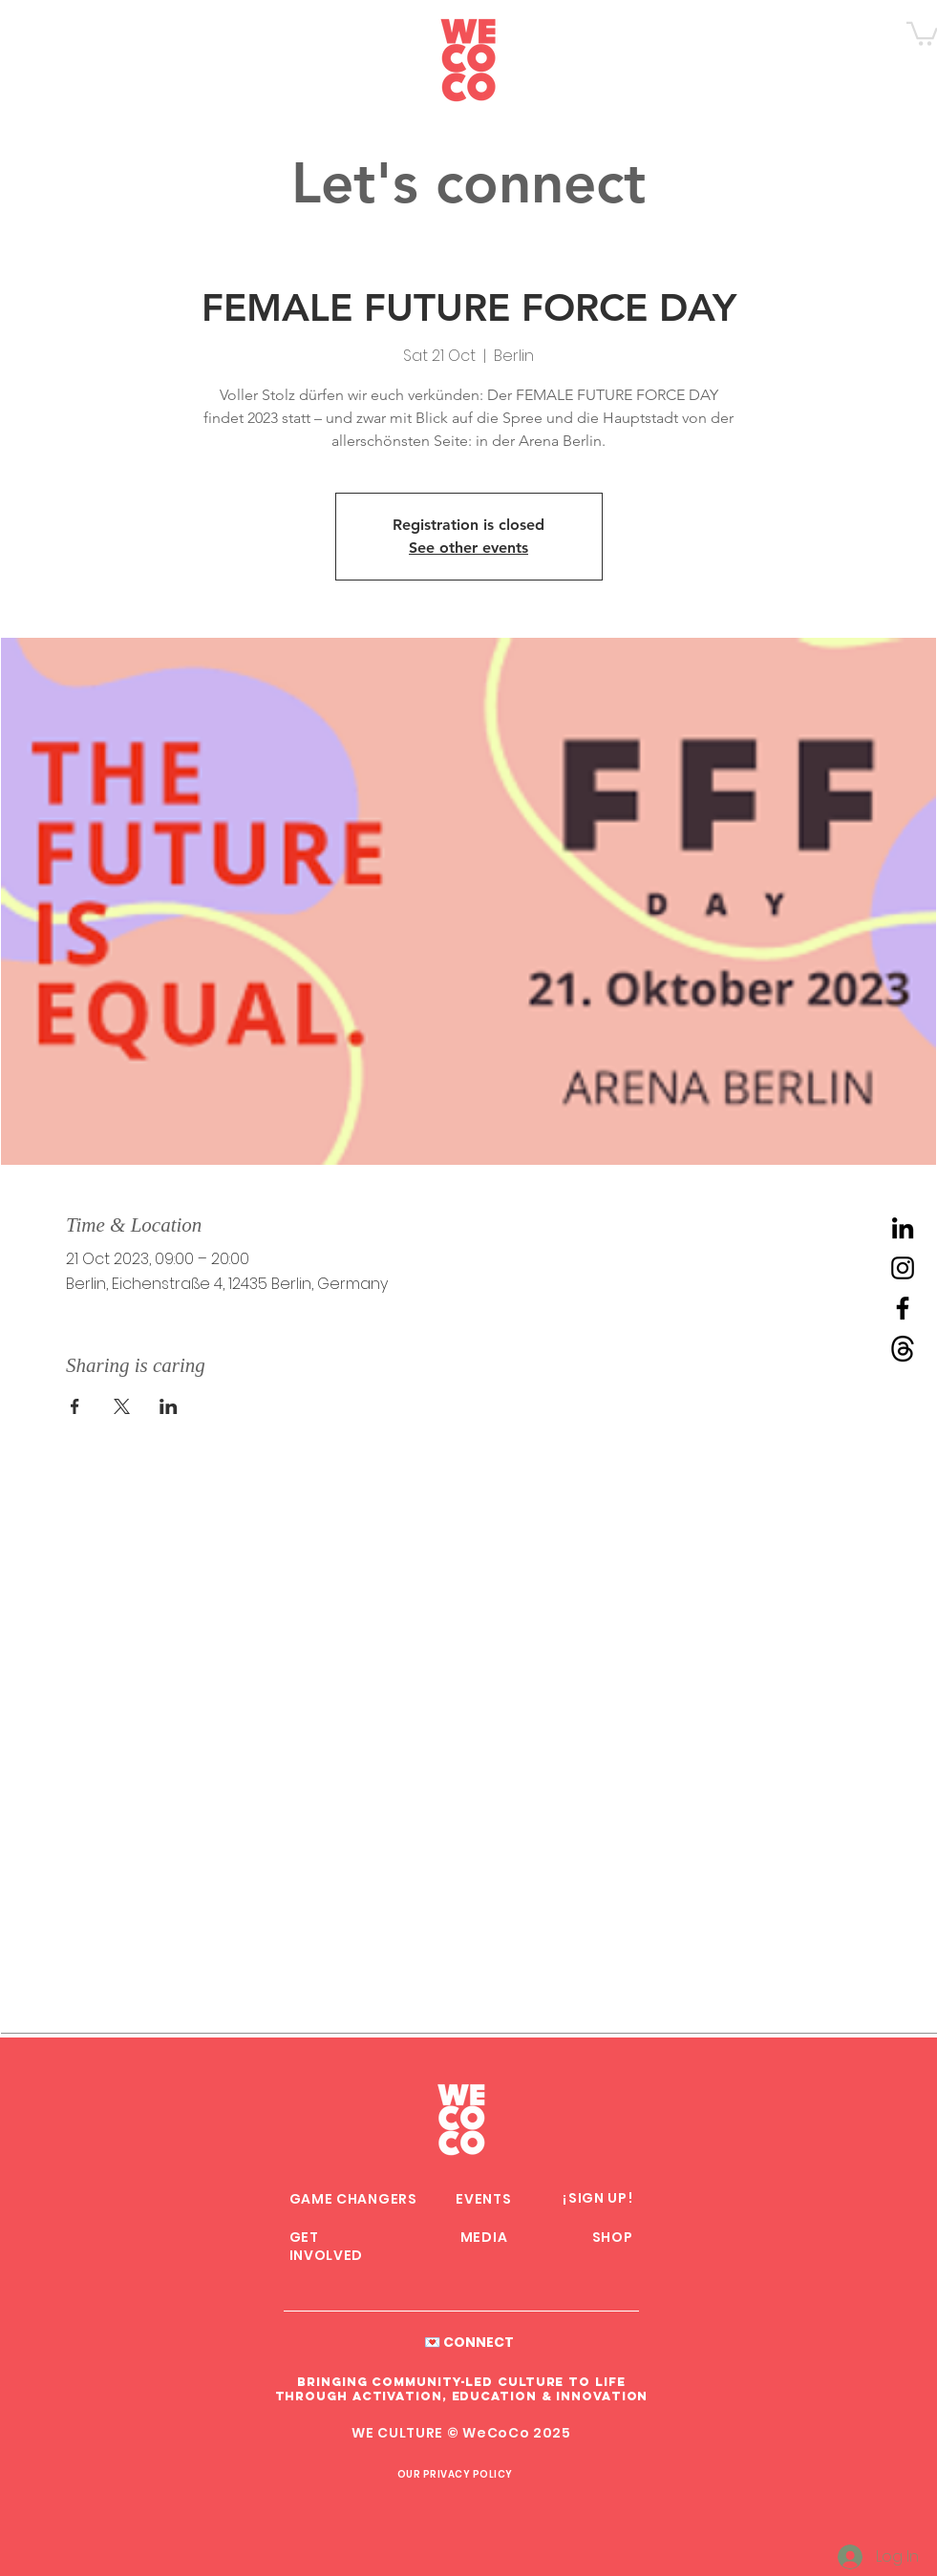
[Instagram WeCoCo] (902, 1268)
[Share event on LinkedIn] (169, 1406)
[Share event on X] (122, 1406)
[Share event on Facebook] (75, 1406)
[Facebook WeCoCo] (902, 1308)
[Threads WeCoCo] (902, 1348)
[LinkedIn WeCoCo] (902, 1228)
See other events (468, 547)
